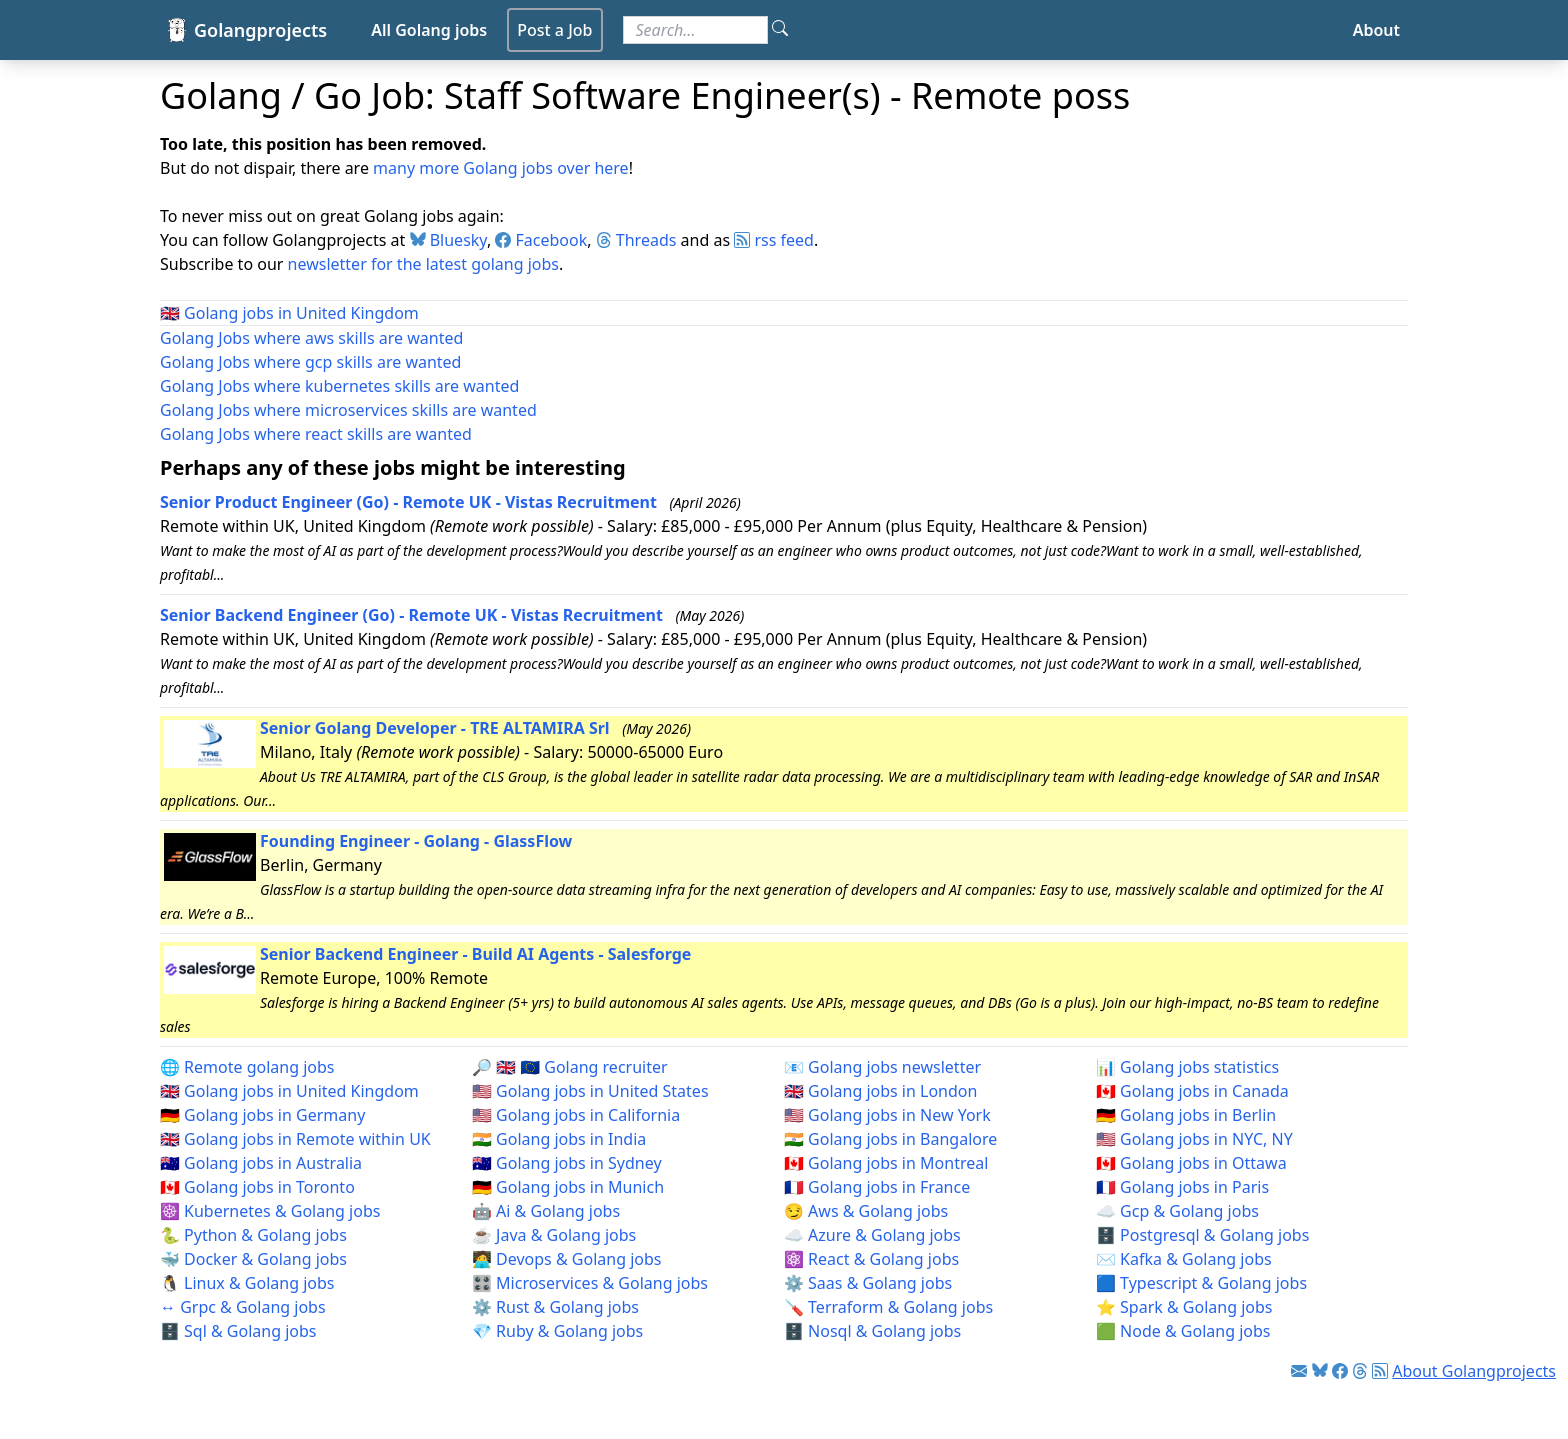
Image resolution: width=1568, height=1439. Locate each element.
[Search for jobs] (695, 30)
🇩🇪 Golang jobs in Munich (568, 1187)
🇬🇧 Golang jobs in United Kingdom (289, 1091)
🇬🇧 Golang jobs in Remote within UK (295, 1139)
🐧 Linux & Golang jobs (247, 1283)
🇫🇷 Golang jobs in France (877, 1187)
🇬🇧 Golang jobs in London (880, 1091)
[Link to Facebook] (1340, 1371)
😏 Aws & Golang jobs (866, 1211)
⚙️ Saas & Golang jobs (868, 1283)
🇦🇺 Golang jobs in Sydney (567, 1163)
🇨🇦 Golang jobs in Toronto (257, 1187)
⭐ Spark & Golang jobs (1184, 1307)
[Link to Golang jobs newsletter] (1299, 1371)
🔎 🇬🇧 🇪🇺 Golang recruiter (570, 1067)
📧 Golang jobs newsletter (882, 1067)
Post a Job (554, 30)
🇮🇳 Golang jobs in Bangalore (890, 1139)
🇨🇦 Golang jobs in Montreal (886, 1163)
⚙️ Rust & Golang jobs (555, 1307)
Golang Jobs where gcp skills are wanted (310, 362)
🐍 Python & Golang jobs (253, 1235)
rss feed (774, 240)
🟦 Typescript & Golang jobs (1201, 1283)
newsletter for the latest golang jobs (423, 264)
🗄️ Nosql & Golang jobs (872, 1331)
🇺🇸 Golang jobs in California (576, 1115)
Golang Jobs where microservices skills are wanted (348, 410)
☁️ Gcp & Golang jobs (1177, 1211)
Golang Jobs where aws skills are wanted (311, 338)
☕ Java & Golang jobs (554, 1235)
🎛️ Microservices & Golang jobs (590, 1283)
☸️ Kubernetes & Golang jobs (270, 1211)
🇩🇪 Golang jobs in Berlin (1186, 1115)
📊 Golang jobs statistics (1187, 1067)
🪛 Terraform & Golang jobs (888, 1307)
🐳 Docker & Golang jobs (253, 1259)
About (1376, 30)
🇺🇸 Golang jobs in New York (887, 1115)
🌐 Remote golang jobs (247, 1067)
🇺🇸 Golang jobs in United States (590, 1091)
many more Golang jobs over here (501, 168)
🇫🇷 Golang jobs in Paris (1182, 1187)
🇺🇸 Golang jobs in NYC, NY (1194, 1139)
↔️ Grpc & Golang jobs (243, 1307)
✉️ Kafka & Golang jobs (1184, 1259)
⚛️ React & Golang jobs (871, 1259)
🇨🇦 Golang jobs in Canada (1192, 1091)
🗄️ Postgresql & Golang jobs (1202, 1235)
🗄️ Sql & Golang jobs (238, 1331)
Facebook (541, 240)
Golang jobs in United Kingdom (301, 313)
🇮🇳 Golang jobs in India (559, 1139)
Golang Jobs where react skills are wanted (316, 434)
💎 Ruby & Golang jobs (557, 1331)
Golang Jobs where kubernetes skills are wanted (339, 386)
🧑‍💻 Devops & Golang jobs (566, 1259)
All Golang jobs (429, 30)
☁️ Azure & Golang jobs (872, 1235)
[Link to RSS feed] (1380, 1371)
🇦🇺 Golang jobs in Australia (261, 1163)
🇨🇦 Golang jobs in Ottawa (1191, 1163)
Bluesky (448, 240)
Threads (636, 240)
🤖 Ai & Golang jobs (546, 1211)
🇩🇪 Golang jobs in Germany (262, 1115)
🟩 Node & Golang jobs (1183, 1331)
